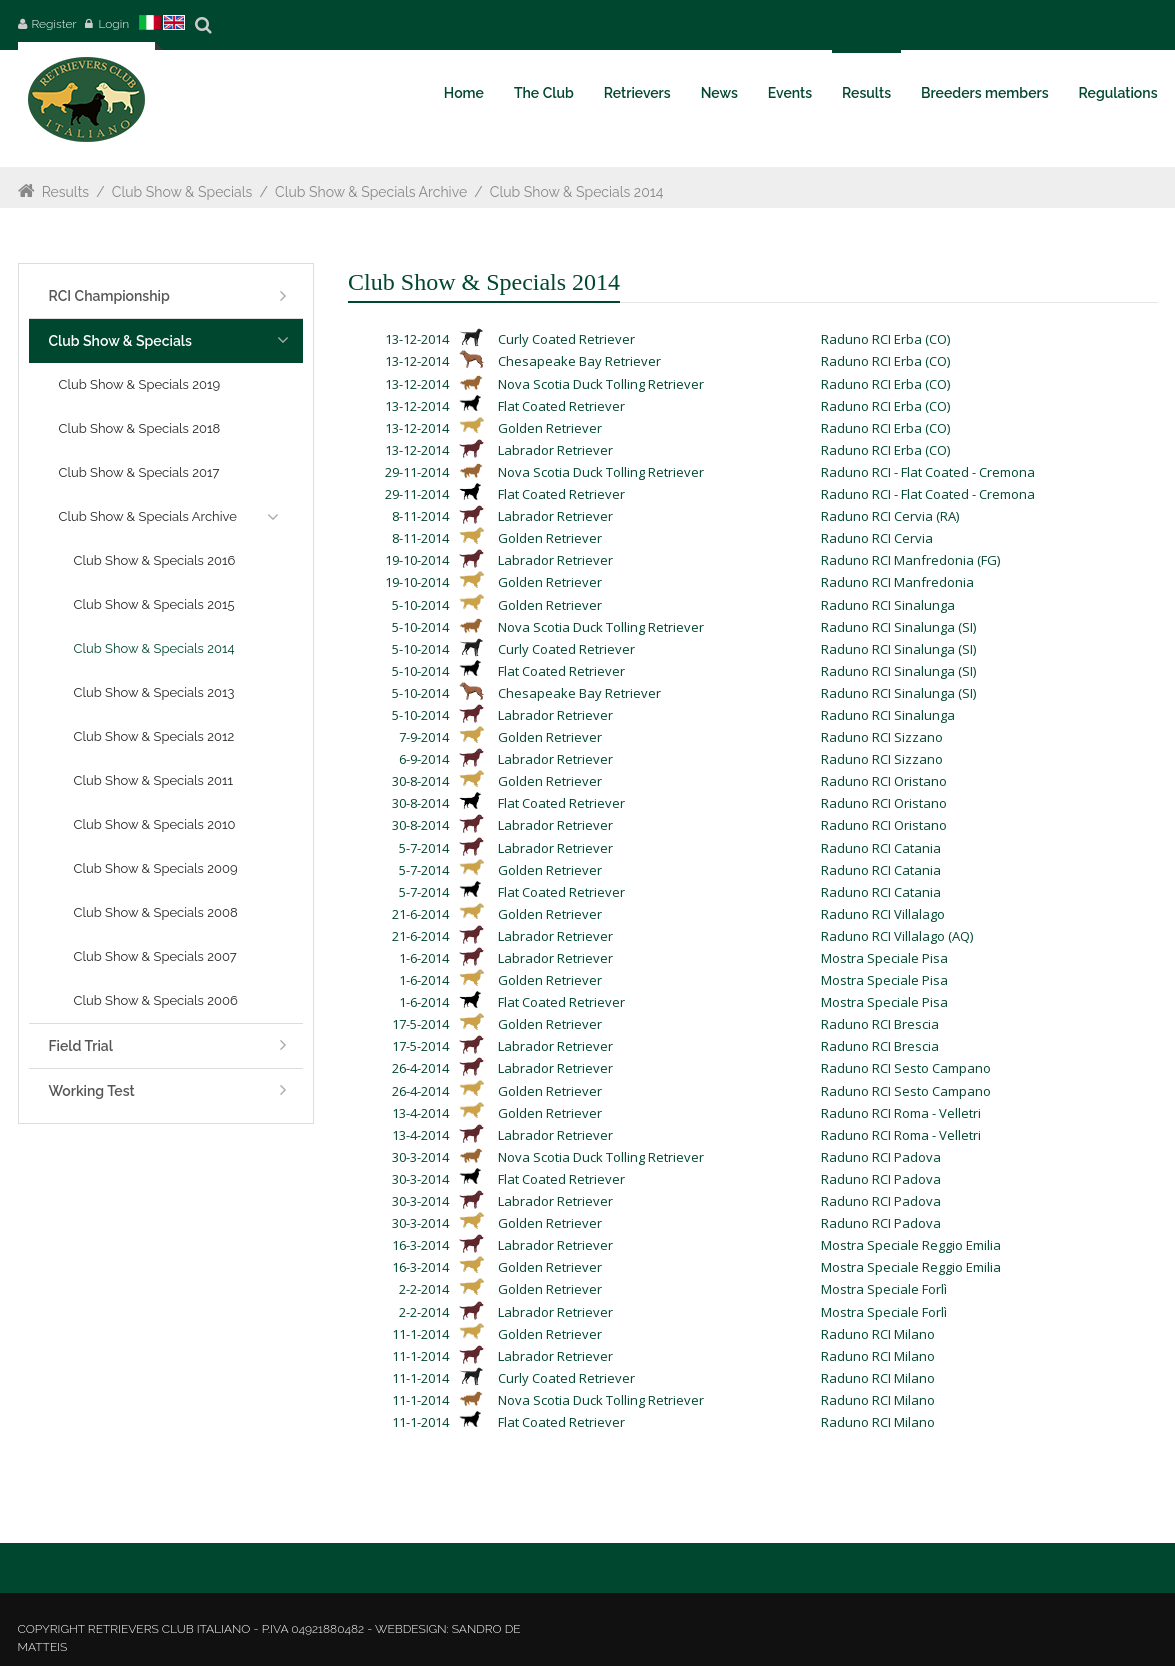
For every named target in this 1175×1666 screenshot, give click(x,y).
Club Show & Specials (182, 192)
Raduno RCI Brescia (880, 1024)
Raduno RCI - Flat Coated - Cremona (928, 472)
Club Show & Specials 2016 (155, 560)
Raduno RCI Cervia (877, 538)
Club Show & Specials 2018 (140, 428)
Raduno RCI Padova (881, 1157)
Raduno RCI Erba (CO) (885, 339)
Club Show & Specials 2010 (155, 824)
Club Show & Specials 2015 (154, 604)
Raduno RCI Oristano (884, 781)
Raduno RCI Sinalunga (888, 605)
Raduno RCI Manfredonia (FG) (910, 560)
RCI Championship (109, 296)
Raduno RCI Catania (881, 848)
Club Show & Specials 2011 (154, 780)
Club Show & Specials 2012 (154, 736)
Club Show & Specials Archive (371, 192)
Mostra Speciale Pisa (884, 958)
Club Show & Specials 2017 (139, 472)
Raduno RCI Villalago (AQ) (897, 936)
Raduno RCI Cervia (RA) (890, 516)
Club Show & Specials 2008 (156, 912)
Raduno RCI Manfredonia (897, 582)
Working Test (92, 1091)
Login (113, 24)
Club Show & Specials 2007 (155, 956)
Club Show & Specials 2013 (154, 692)
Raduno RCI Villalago (883, 914)
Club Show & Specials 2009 (156, 868)
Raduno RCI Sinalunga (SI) (898, 627)
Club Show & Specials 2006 (156, 1000)
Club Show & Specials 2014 (577, 192)
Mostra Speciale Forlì (884, 1289)
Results (65, 192)
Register (54, 24)
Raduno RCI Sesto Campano (906, 1068)
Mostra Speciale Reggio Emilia (911, 1245)
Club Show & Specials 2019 (140, 384)
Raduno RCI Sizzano (882, 737)
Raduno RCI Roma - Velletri (901, 1113)
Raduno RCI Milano (878, 1334)
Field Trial (81, 1046)
